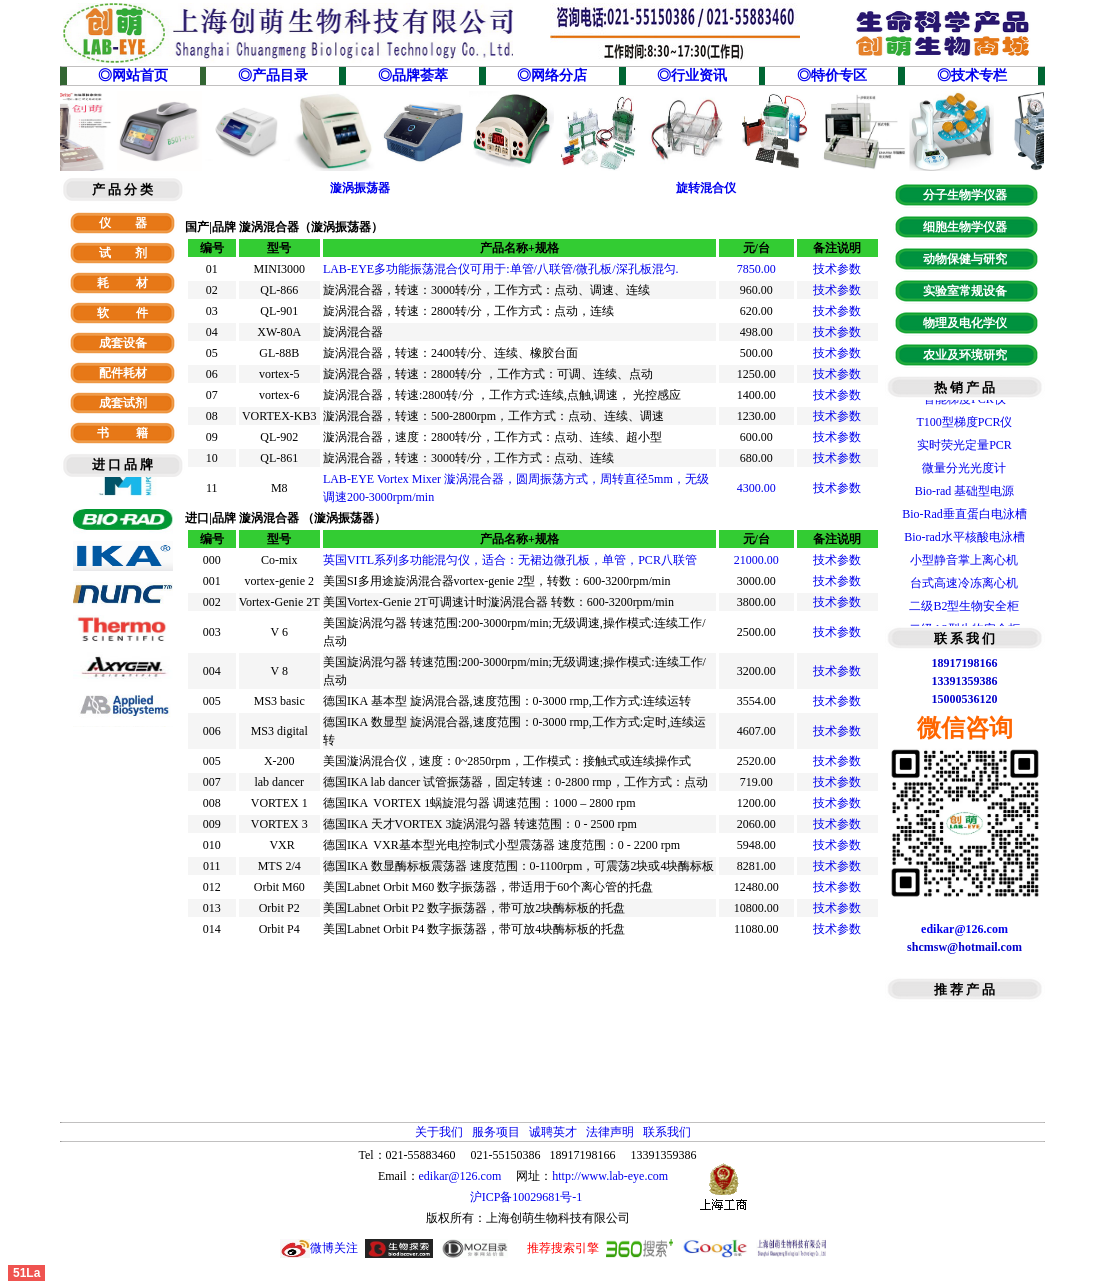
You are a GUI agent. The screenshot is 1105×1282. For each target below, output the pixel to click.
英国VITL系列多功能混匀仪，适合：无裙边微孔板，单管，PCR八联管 (510, 560)
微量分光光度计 (964, 471)
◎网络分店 (552, 75)
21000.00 (756, 560)
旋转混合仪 (706, 188)
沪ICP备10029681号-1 (528, 1197)
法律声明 (610, 1132)
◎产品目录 (273, 75)
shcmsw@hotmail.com (964, 947)
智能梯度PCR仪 (964, 402)
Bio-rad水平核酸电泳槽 (964, 540)
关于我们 (439, 1132)
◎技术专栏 (972, 75)
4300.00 (756, 488)
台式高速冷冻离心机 (964, 586)
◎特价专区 (832, 75)
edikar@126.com (460, 1176)
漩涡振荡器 (360, 188)
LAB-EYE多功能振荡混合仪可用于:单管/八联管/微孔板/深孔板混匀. (501, 269)
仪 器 (123, 223)
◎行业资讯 (692, 75)
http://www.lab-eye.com (610, 1176)
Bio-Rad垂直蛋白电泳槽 (964, 517)
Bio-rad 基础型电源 (965, 494)
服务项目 (496, 1132)
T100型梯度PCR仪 (964, 425)
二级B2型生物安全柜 (964, 609)
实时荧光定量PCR (964, 448)
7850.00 (756, 269)
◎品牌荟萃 (413, 75)
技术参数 (837, 269)
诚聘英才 (553, 1132)
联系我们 (667, 1132)
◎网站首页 (133, 75)
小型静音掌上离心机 (964, 563)
